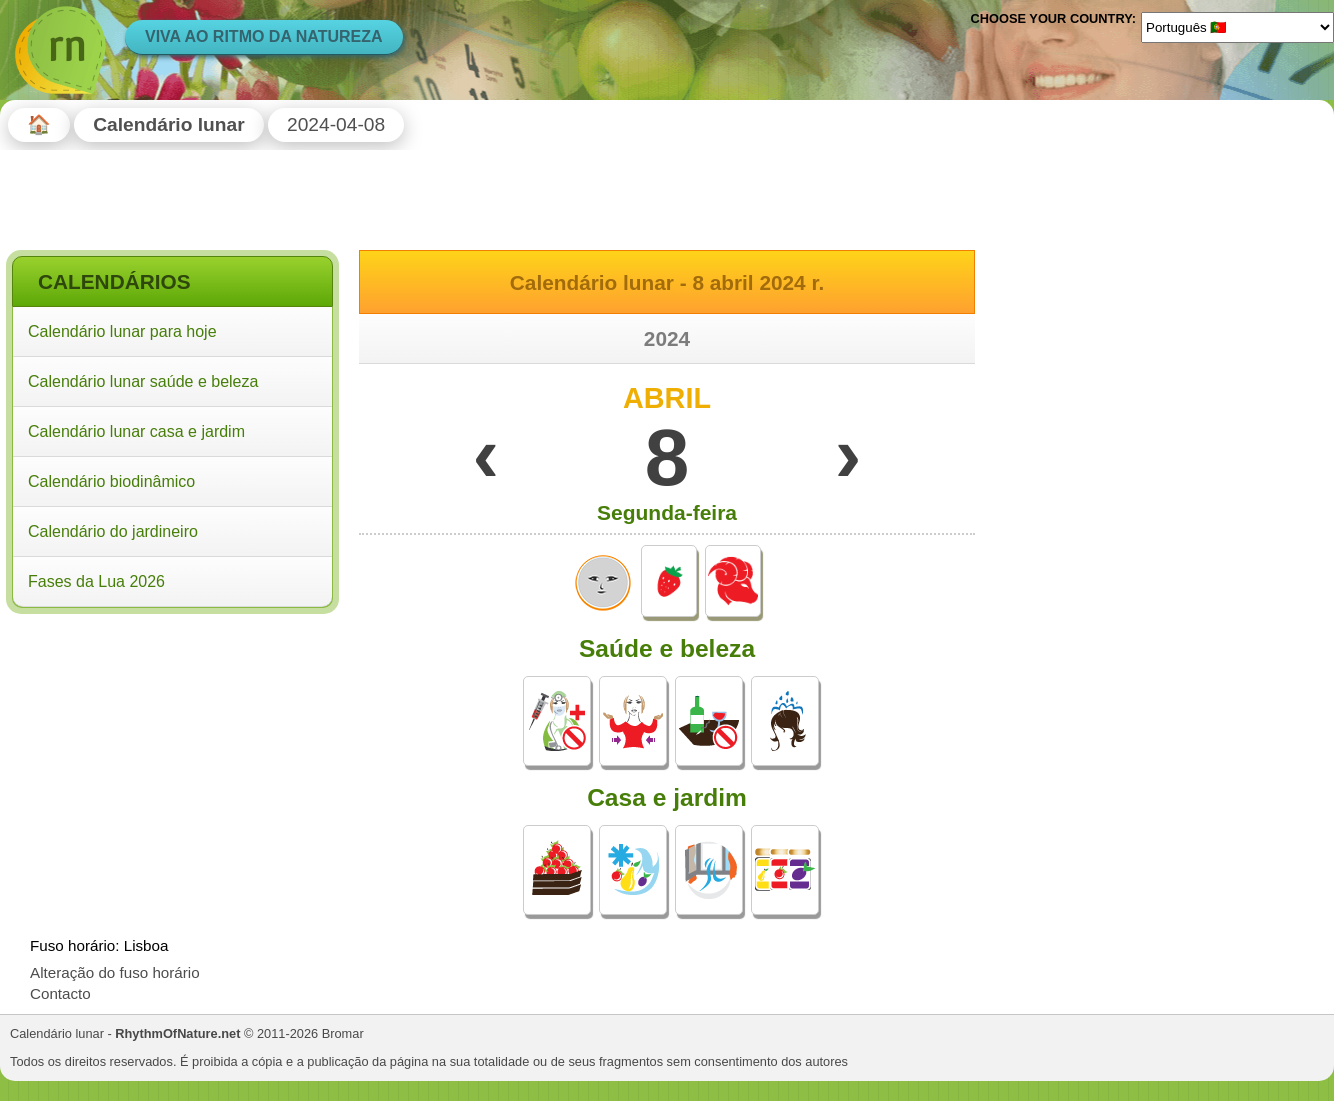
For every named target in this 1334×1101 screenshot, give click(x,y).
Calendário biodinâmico (111, 481)
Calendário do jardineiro (113, 531)
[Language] (1237, 27)
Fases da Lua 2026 (96, 581)
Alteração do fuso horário (115, 972)
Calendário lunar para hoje (122, 331)
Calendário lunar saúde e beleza (143, 381)
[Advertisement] (172, 749)
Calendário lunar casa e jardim (136, 431)
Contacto (60, 993)
